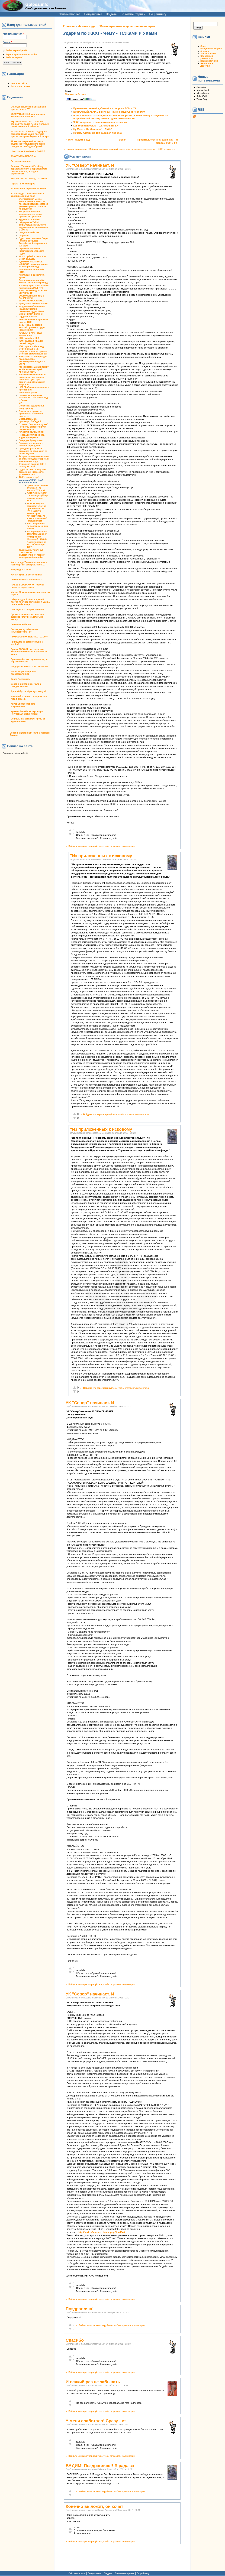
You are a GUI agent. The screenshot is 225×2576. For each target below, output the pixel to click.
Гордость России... (28, 316)
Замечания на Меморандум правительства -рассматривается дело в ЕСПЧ (33, 360)
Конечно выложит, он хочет (94, 2506)
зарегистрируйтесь (113, 149)
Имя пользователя (13, 34)
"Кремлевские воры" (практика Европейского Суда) (31, 251)
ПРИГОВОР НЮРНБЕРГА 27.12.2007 (29, 637)
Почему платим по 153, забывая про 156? (36, 544)
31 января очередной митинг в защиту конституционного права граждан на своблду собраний (28, 144)
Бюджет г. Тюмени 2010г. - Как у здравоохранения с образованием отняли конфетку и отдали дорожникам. (29, 170)
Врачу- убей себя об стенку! (33, 303)
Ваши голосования (20, 86)
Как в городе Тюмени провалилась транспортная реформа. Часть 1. (29, 563)
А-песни (204, 51)
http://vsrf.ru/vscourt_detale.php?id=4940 (101, 2232)
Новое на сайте (19, 83)
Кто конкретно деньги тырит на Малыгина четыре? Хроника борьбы (34, 369)
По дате (111, 14)
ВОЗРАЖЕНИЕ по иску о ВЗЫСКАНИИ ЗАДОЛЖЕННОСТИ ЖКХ (31, 298)
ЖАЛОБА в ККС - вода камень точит (30, 334)
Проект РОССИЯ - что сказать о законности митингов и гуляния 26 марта (29, 651)
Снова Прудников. (20, 679)
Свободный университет (207, 57)
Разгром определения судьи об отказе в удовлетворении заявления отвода (34, 459)
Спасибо (75, 2340)
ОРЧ (21, 403)
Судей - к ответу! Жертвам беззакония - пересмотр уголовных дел (32, 472)
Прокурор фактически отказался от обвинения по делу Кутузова (33, 451)
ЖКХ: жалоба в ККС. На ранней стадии (31, 342)
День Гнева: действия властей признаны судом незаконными (32, 327)
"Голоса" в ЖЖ (208, 53)
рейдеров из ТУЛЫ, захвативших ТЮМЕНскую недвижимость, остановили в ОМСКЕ (33, 226)
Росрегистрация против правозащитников (23, 672)
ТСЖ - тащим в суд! (29, 477)
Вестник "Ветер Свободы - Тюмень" (30, 178)
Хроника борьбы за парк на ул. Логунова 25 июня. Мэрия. (27, 712)
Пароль (7, 42)
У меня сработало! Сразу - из (96, 2420)
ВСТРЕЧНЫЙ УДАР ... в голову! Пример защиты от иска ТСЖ (37, 497)
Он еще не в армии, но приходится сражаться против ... (31, 413)
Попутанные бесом (29, 232)
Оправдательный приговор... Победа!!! (30, 420)
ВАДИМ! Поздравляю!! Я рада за (100, 2465)
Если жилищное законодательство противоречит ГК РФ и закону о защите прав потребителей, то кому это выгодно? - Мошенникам (37, 512)
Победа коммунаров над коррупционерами (31, 436)
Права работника (209, 61)
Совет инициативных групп (211, 47)
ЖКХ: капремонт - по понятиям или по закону (37, 526)
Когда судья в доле (21, 569)
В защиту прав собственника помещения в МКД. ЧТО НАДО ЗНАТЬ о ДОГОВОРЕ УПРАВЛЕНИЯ (34, 289)
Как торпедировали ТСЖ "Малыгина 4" (37, 532)
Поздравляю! (80, 2308)
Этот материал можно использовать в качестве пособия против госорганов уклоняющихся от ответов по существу (33, 204)
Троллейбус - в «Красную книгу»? (28, 691)
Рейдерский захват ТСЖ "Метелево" (30, 666)
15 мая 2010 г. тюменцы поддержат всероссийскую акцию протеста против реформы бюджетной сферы (30, 134)
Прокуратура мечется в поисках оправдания (31, 444)
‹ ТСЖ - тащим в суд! (78, 139)
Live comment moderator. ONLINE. (28, 151)
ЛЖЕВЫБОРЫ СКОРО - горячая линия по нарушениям (27, 586)
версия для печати (77, 149)
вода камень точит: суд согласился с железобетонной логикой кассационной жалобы (32, 554)
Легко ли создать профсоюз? (26, 579)
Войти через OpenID (16, 50)
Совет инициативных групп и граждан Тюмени (26, 685)
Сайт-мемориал (70, 14)
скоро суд (24, 235)
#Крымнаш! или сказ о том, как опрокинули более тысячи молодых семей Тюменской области (30, 124)
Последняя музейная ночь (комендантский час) (24, 630)
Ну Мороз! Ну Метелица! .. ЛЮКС (37, 538)
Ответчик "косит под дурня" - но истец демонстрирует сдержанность (33, 427)
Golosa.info (37, 4)
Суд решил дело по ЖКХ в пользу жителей (32, 465)
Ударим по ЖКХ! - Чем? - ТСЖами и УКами (31, 481)
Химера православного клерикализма (23, 705)
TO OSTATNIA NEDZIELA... (24, 156)
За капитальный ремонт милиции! (29, 188)
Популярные (93, 14)
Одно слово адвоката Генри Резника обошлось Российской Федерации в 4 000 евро (33, 242)
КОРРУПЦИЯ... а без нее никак (26, 575)
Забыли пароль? (15, 57)
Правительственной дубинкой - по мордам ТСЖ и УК (37, 488)
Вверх (121, 139)
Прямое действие (75, 94)
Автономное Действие (206, 64)
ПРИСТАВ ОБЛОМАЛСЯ (31, 432)
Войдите (93, 149)
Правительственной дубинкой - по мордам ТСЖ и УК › (158, 141)
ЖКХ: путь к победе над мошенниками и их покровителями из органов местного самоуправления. (33, 350)
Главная (69, 26)
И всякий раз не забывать (93, 2381)
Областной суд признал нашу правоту (31, 407)
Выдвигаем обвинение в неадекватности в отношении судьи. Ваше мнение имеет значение (32, 310)
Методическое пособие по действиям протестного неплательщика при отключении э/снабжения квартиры (32, 379)
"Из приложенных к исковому (101, 855)
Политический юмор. (22, 624)
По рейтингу (157, 14)
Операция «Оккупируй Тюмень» (27, 609)
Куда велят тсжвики (29, 219)
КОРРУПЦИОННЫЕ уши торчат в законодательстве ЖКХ (28, 115)
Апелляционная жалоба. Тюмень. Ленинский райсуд (33, 281)
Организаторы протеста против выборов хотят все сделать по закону (27, 617)
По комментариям (133, 14)
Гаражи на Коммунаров (23, 184)
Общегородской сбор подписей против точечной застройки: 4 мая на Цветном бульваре (30, 602)
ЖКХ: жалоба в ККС (29, 338)
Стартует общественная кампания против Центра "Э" (28, 108)
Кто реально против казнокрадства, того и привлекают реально (30, 214)
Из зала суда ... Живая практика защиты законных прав (27, 194)
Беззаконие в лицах (21, 161)
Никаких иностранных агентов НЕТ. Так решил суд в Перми (33, 397)
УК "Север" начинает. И (90, 165)
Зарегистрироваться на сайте (21, 54)
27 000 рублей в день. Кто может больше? (32, 257)
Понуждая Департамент (31, 440)
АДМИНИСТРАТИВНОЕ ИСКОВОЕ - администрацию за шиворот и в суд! (33, 264)
